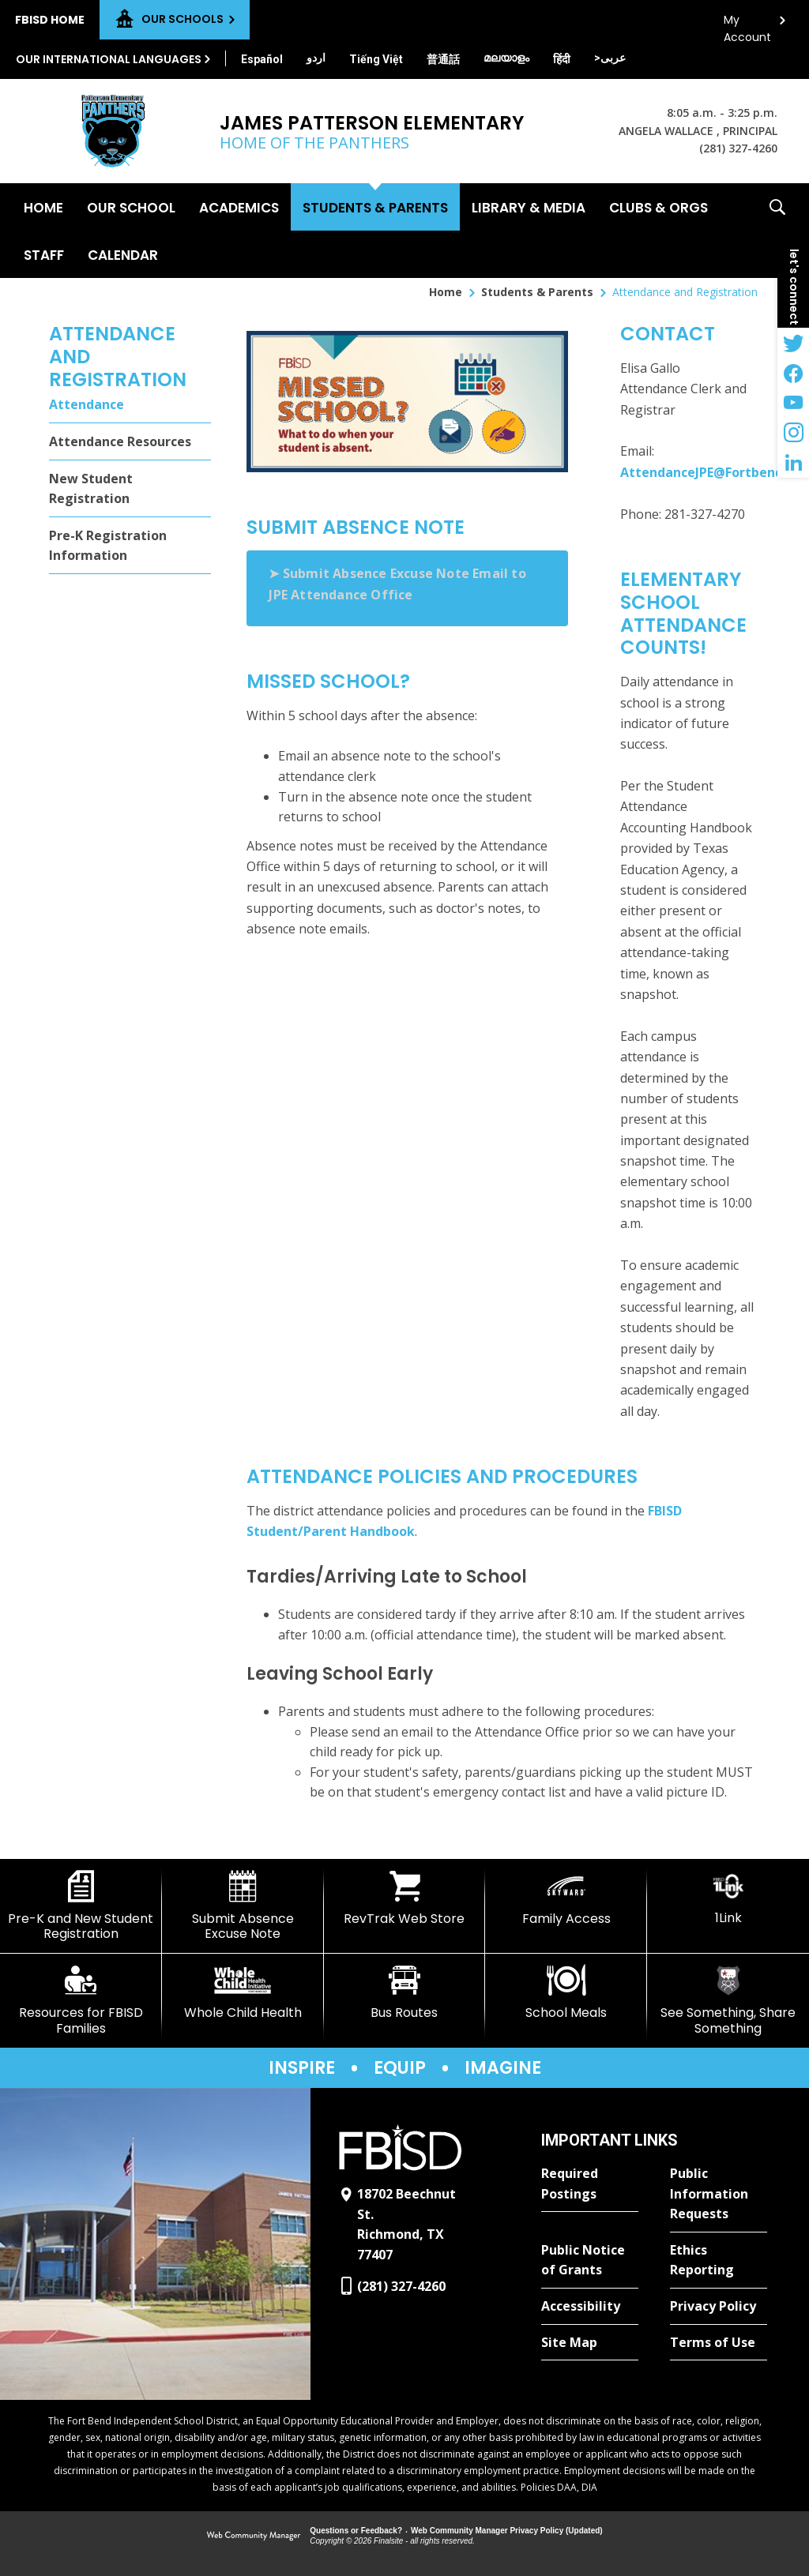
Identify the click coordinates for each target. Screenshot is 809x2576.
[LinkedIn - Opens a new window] (793, 463)
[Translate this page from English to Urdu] (316, 57)
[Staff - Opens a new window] (44, 254)
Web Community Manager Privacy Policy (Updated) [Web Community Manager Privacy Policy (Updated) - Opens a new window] (507, 2530)
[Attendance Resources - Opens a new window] (130, 441)
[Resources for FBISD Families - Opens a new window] (81, 2000)
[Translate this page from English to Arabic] (610, 57)
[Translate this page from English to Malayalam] (506, 57)
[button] (777, 230)
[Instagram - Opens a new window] (793, 433)
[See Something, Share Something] (728, 2000)
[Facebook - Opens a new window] (793, 373)
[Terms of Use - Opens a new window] (718, 2343)
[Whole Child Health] (243, 1992)
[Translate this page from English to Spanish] (262, 59)
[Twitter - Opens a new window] (793, 343)
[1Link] (728, 1898)
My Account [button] (747, 24)
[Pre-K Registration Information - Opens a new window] (130, 545)
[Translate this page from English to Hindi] (561, 59)
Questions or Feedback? (356, 2530)
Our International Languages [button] (108, 59)
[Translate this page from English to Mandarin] (443, 59)
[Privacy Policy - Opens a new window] (718, 2307)
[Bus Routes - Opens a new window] (405, 1992)
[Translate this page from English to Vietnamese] (376, 59)
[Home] (43, 207)
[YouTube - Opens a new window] (793, 403)
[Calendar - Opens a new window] (123, 254)
